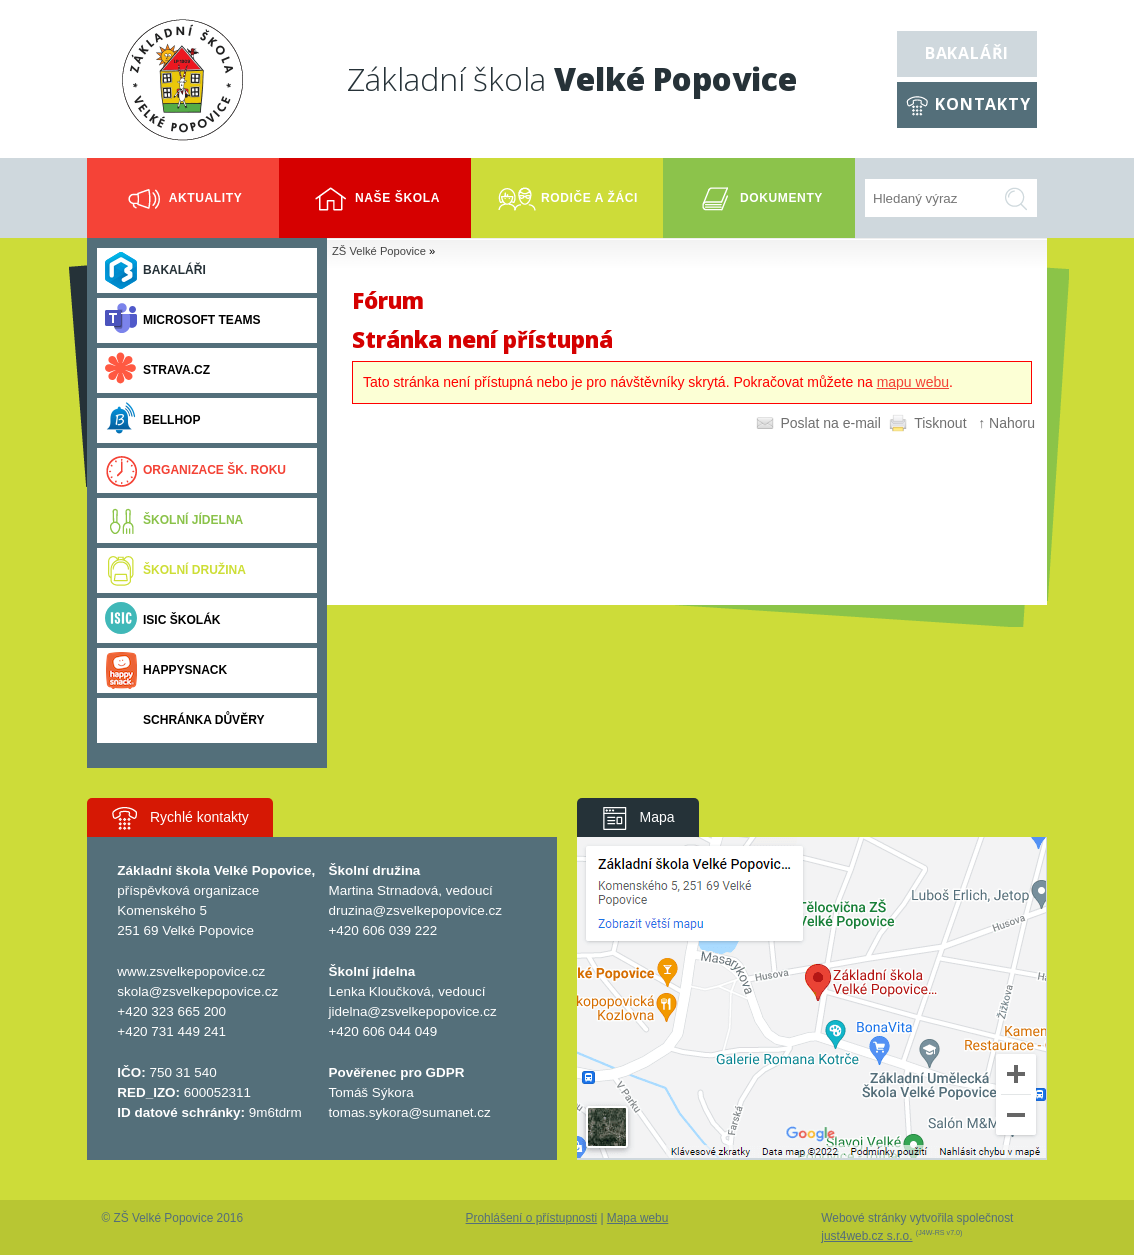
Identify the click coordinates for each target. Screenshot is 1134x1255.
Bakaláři (967, 53)
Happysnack (166, 670)
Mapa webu (637, 1218)
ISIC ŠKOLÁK (163, 620)
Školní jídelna (174, 520)
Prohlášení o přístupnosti (532, 1218)
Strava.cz (157, 370)
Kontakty (982, 104)
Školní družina (175, 570)
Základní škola (572, 78)
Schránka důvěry (184, 720)
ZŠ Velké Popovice (379, 251)
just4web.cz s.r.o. (866, 1236)
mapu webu (913, 382)
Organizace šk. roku (195, 470)
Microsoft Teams (183, 320)
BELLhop (152, 420)
